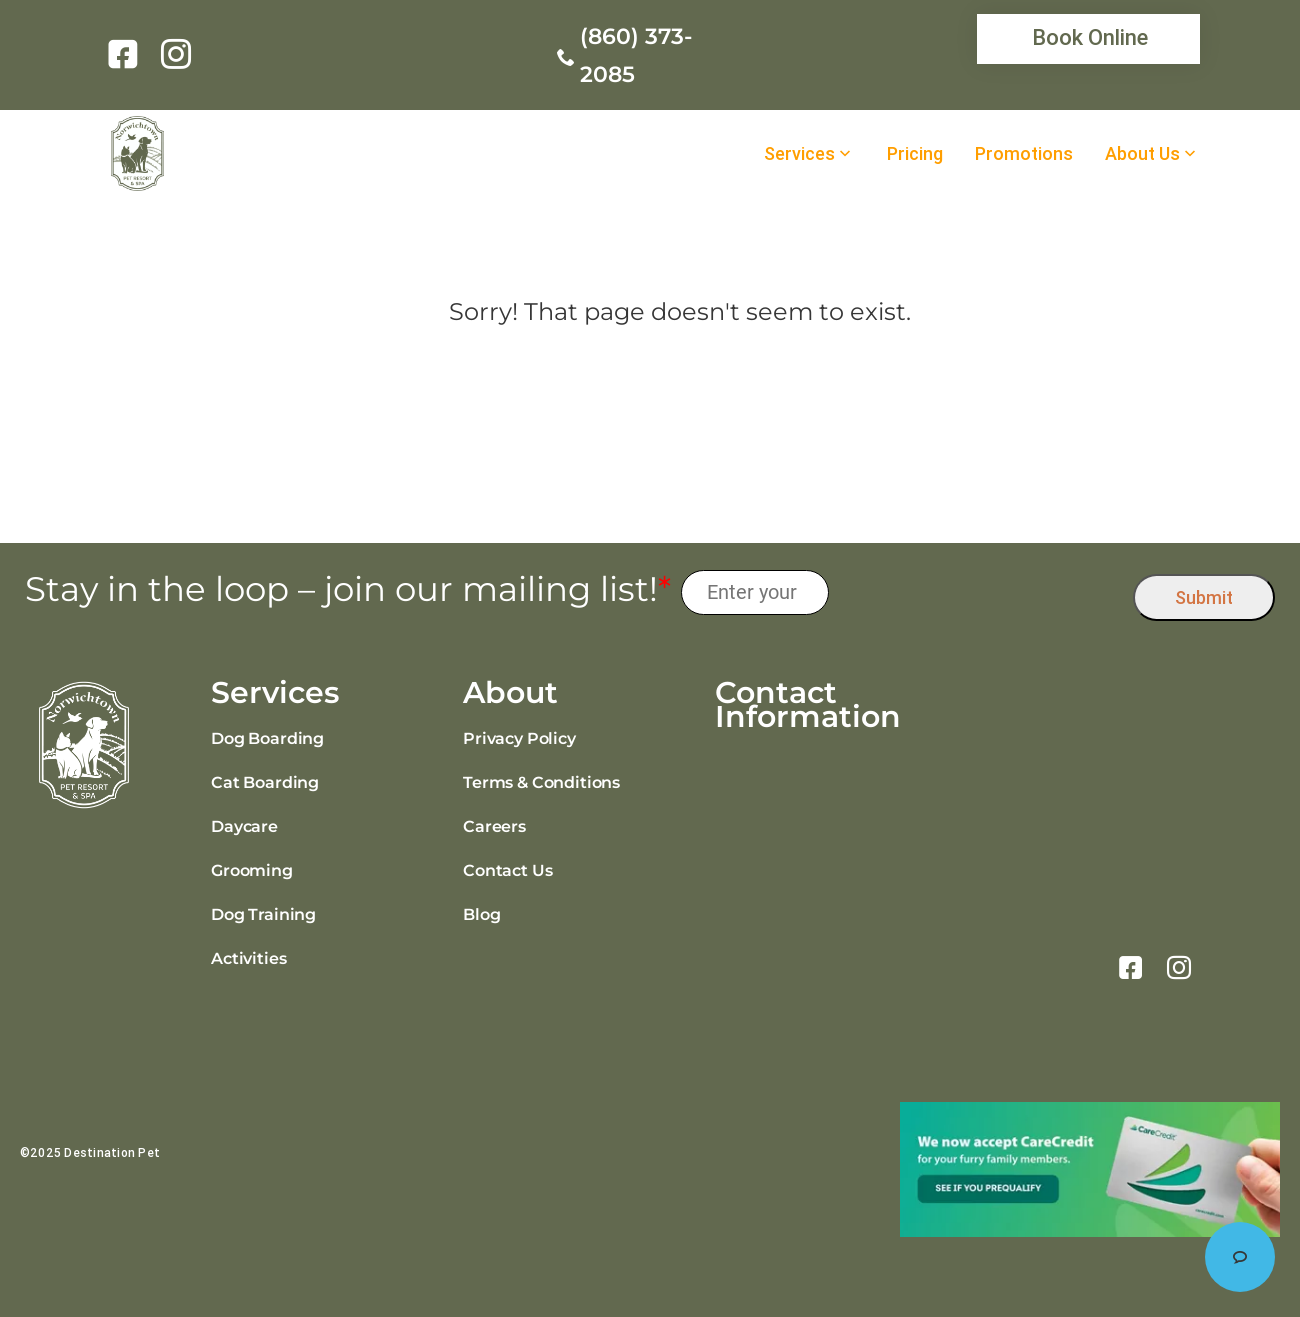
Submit (1204, 597)
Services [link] (799, 154)
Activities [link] (248, 958)
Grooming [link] (252, 870)
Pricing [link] (915, 154)
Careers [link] (494, 826)
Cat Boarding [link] (265, 782)
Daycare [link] (244, 826)
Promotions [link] (1024, 154)
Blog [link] (481, 914)
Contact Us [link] (507, 870)
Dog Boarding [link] (267, 738)
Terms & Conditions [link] (541, 782)
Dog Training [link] (263, 914)
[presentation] (981, 592)
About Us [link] (1142, 154)
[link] (126, 54)
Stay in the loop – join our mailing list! (348, 589)
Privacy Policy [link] (519, 738)
